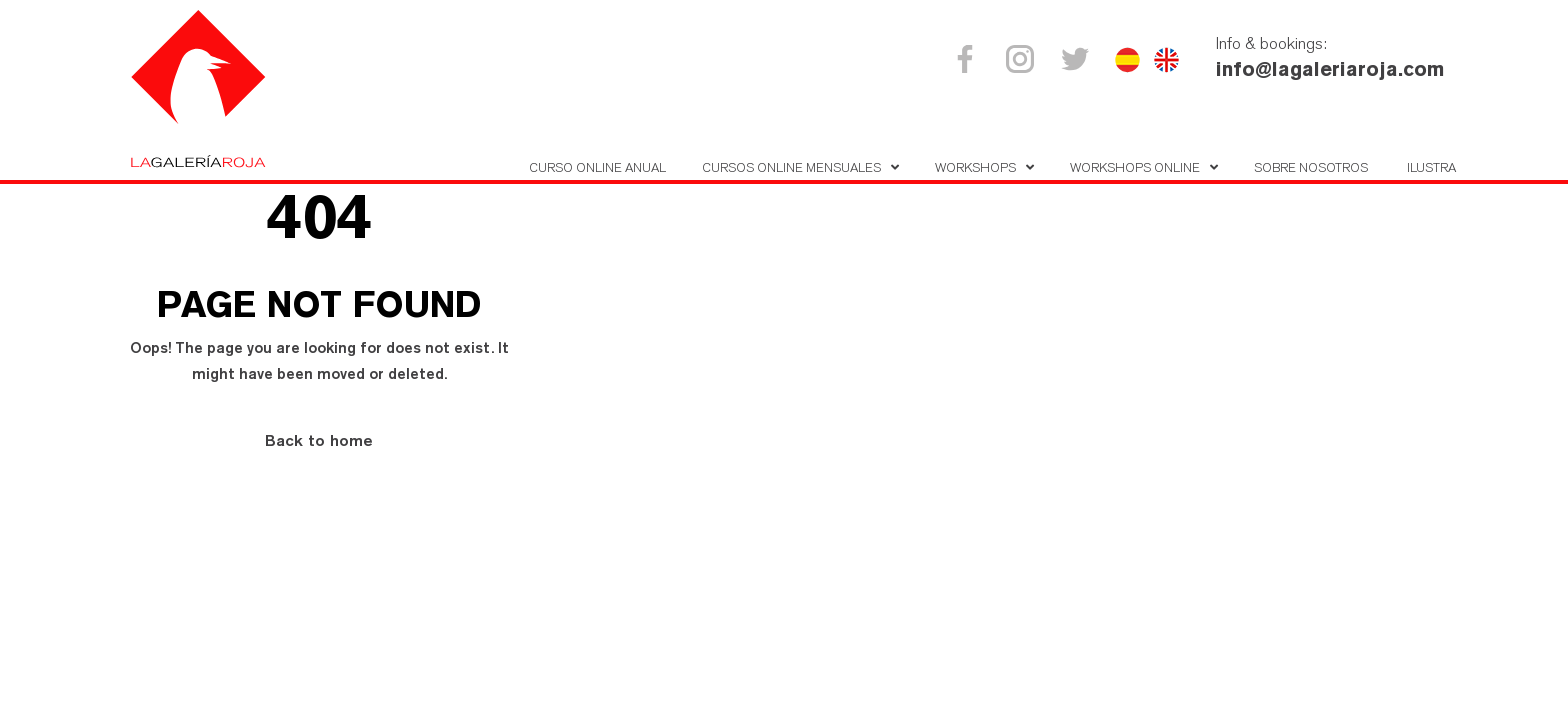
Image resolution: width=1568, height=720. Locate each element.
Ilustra (1431, 167)
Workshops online (1135, 167)
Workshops (975, 167)
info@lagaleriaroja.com (1330, 69)
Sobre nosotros (1311, 167)
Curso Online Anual (597, 167)
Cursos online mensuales (791, 167)
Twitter (1078, 59)
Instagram (1023, 59)
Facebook (968, 59)
